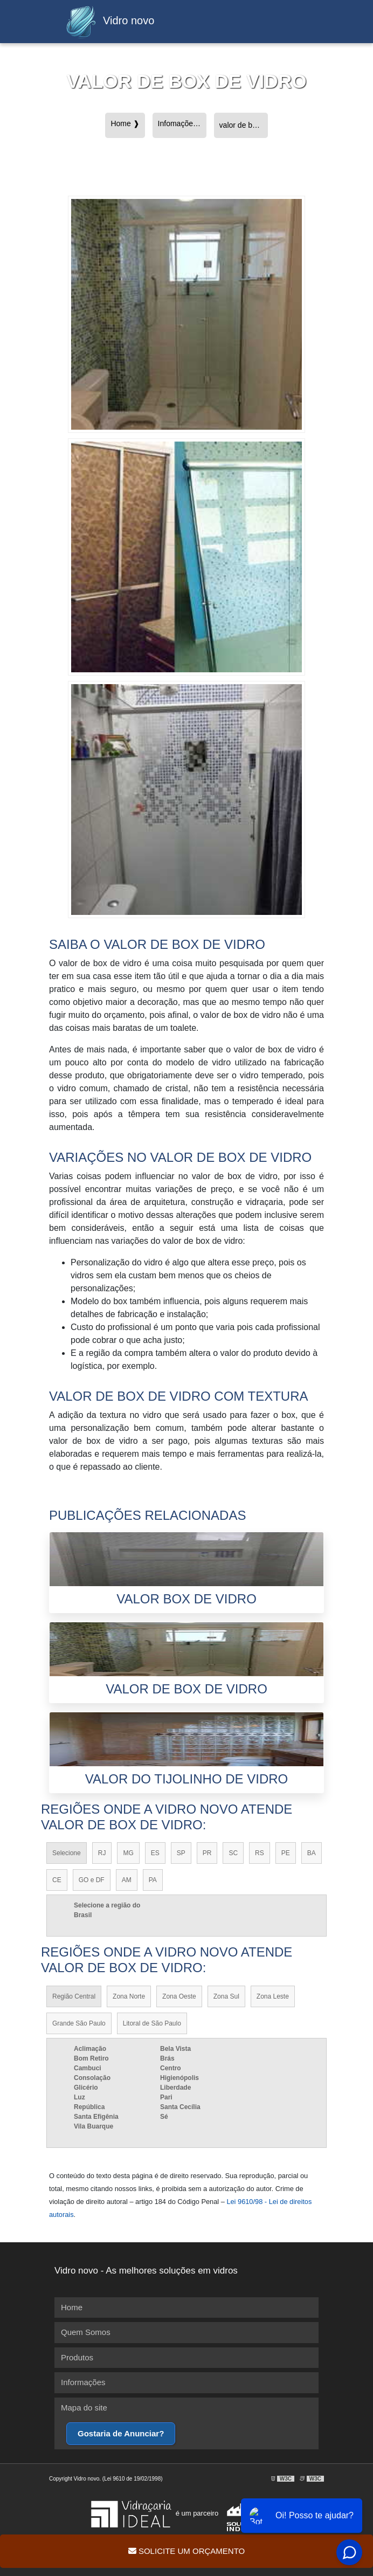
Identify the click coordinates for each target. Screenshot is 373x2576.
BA (311, 1853)
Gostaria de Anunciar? (121, 2433)
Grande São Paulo (79, 2023)
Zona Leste (273, 1996)
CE (56, 1880)
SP (181, 1853)
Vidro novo (107, 21)
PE (285, 1853)
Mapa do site (84, 2407)
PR (207, 1853)
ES (155, 1853)
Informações (83, 2382)
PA (153, 1880)
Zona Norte (129, 1996)
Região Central (73, 1996)
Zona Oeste (179, 1996)
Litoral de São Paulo (152, 2023)
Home (71, 2307)
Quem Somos (85, 2332)
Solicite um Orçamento (186, 2551)
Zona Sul (226, 1996)
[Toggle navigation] (296, 21)
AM (127, 1880)
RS (259, 1853)
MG (128, 1853)
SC (233, 1853)
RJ (102, 1853)
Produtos (77, 2357)
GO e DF (92, 1880)
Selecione (66, 1853)
